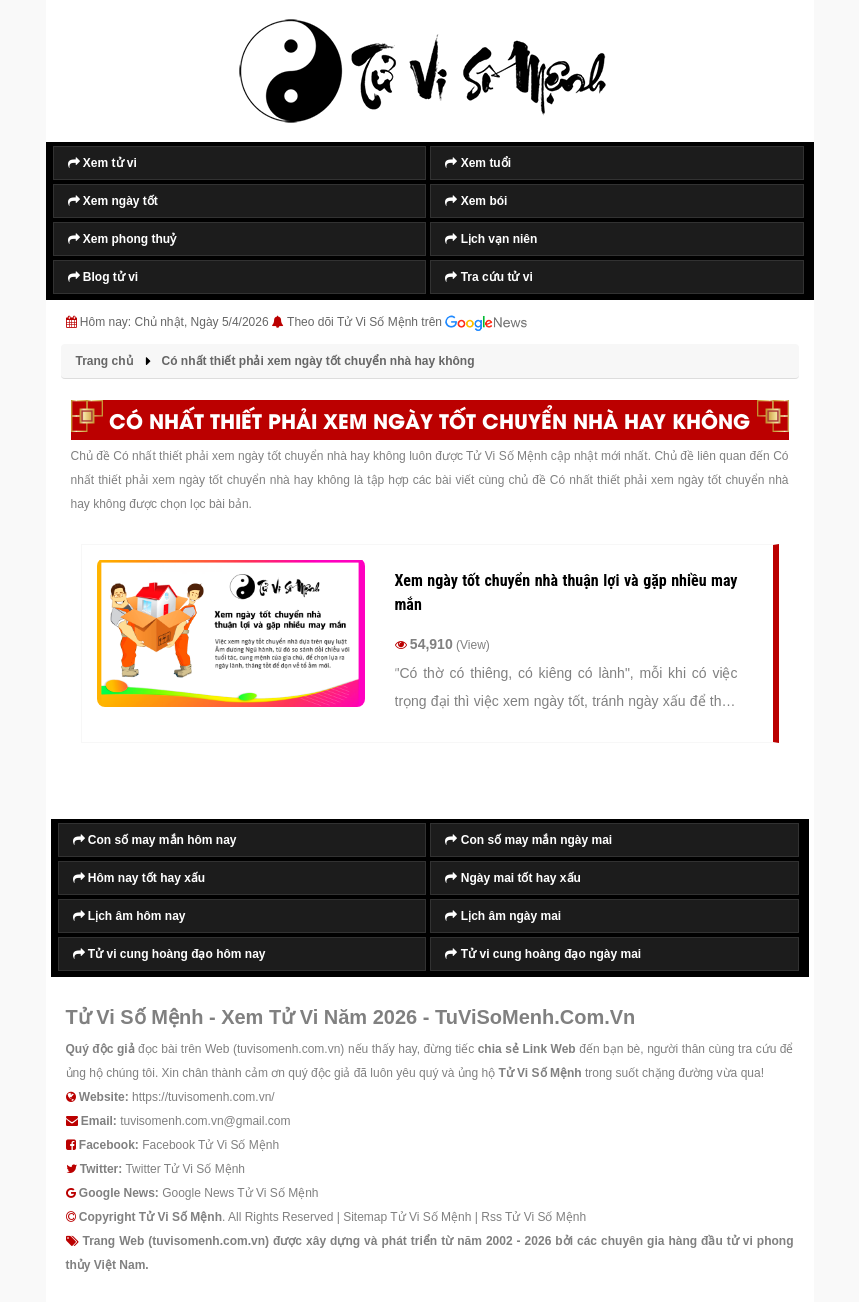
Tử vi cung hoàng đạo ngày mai (543, 954)
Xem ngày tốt (113, 201)
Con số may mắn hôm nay (155, 840)
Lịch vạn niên (491, 239)
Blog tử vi (103, 277)
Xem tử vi (102, 163)
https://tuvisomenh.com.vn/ (203, 1097)
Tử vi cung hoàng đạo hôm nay (169, 954)
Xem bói (476, 201)
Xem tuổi (478, 163)
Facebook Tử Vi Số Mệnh (210, 1145)
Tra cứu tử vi (488, 277)
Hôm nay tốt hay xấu (139, 878)
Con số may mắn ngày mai (528, 840)
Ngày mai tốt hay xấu (512, 878)
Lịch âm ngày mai (503, 916)
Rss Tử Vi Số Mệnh (533, 1217)
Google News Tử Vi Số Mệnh (240, 1193)
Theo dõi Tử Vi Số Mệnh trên (407, 323)
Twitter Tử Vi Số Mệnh (185, 1169)
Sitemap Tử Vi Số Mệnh (407, 1217)
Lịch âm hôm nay (129, 916)
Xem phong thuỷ (122, 239)
